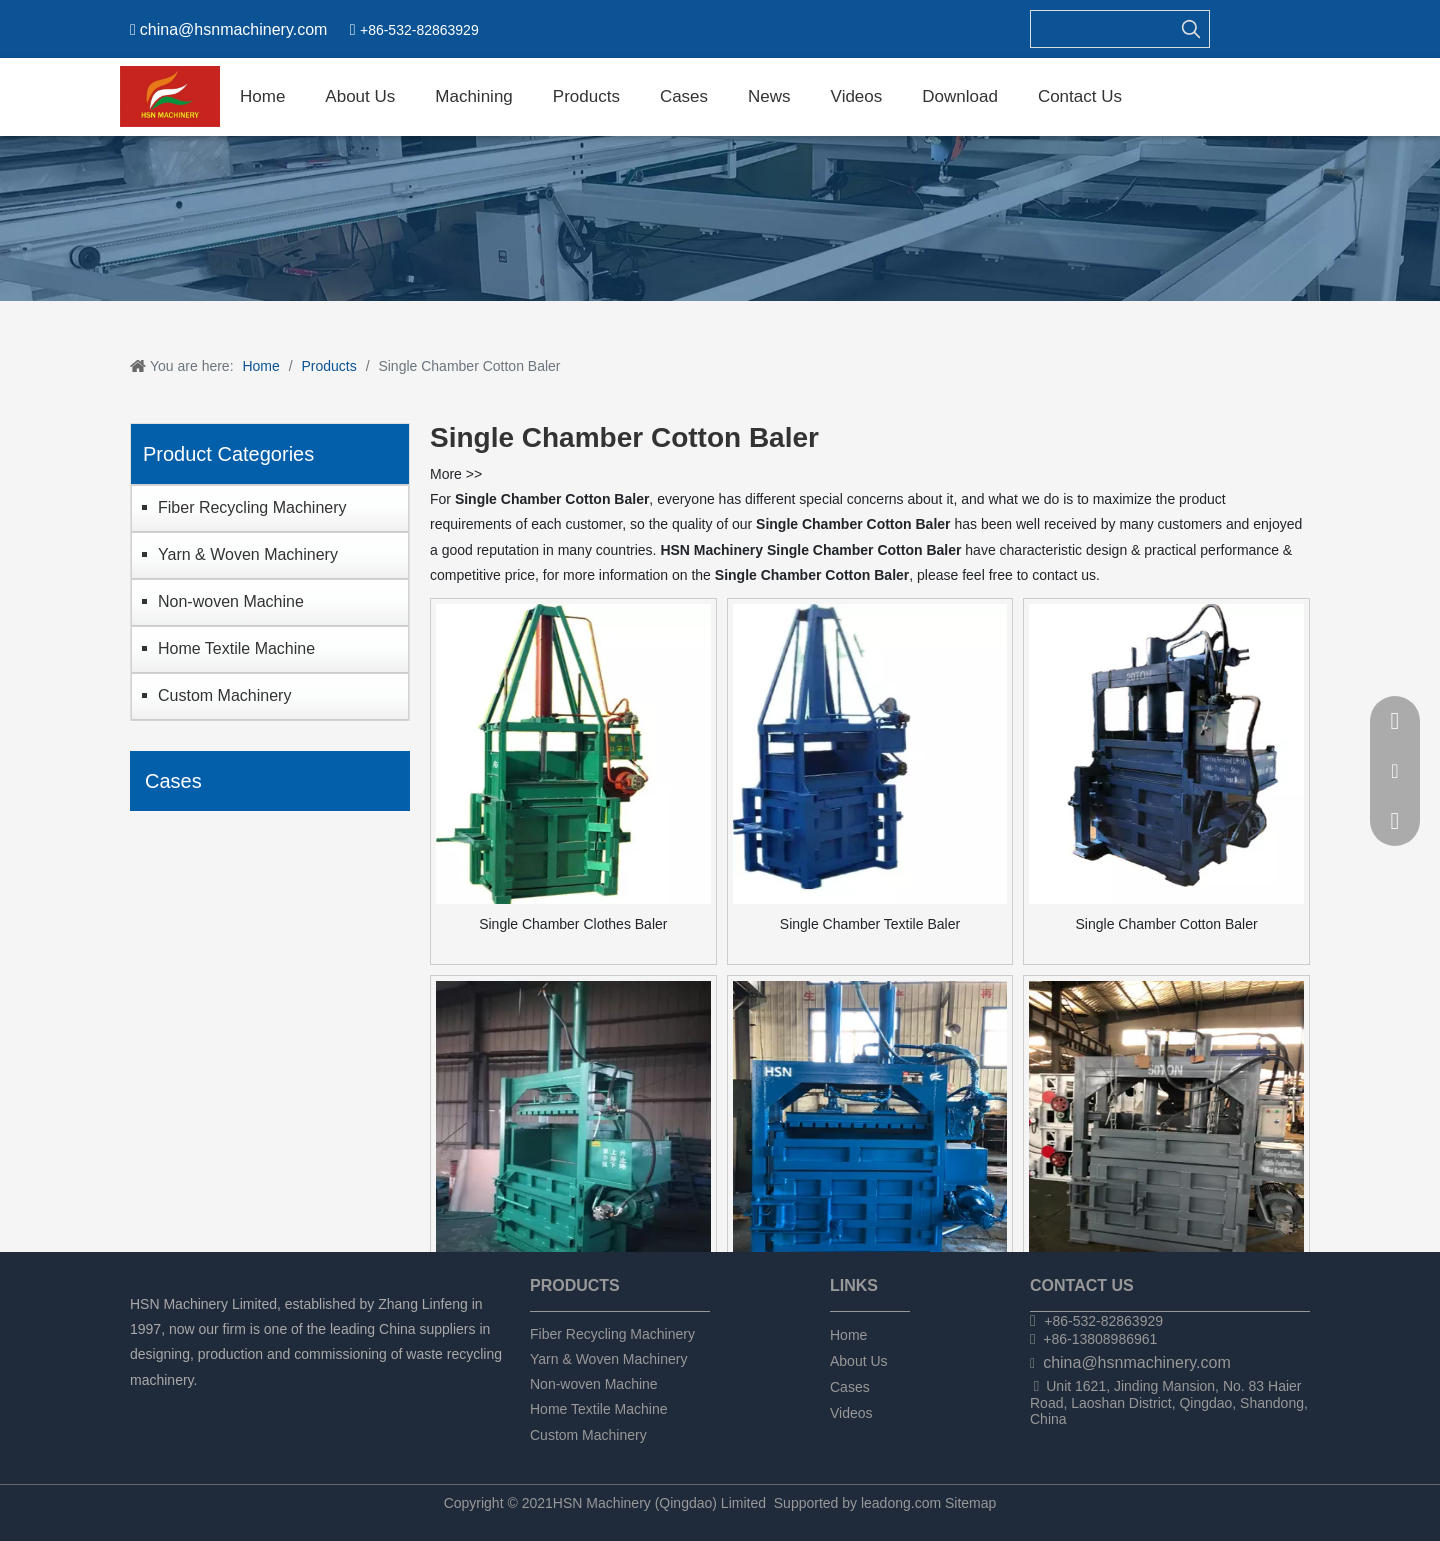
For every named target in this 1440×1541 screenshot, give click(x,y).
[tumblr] (244, 1406)
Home (848, 1335)
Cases (850, 1387)
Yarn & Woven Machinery (248, 554)
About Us (859, 1361)
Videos (851, 1413)
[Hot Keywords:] (1191, 29)
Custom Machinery (224, 695)
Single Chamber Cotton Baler (1167, 924)
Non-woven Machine (231, 601)
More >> (456, 474)
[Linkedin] (176, 1406)
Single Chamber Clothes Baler (573, 924)
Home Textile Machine (236, 648)
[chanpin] (720, 218)
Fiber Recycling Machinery (252, 507)
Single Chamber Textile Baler (870, 924)
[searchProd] (1102, 29)
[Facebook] (142, 1406)
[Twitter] (210, 1406)
